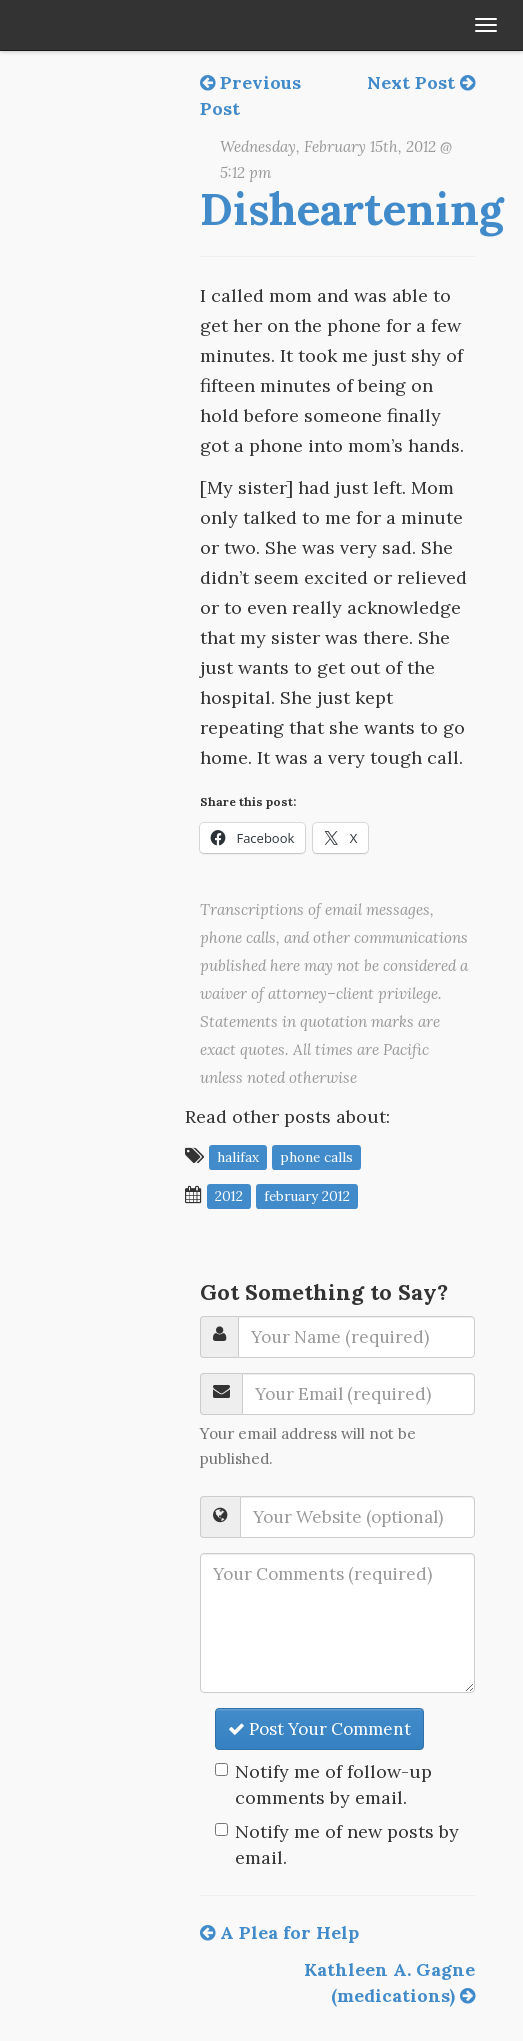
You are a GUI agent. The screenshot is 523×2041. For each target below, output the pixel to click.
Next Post (421, 82)
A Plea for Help (279, 1932)
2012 (229, 1196)
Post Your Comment (319, 1729)
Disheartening (351, 209)
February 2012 (307, 1196)
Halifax (238, 1157)
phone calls (316, 1157)
